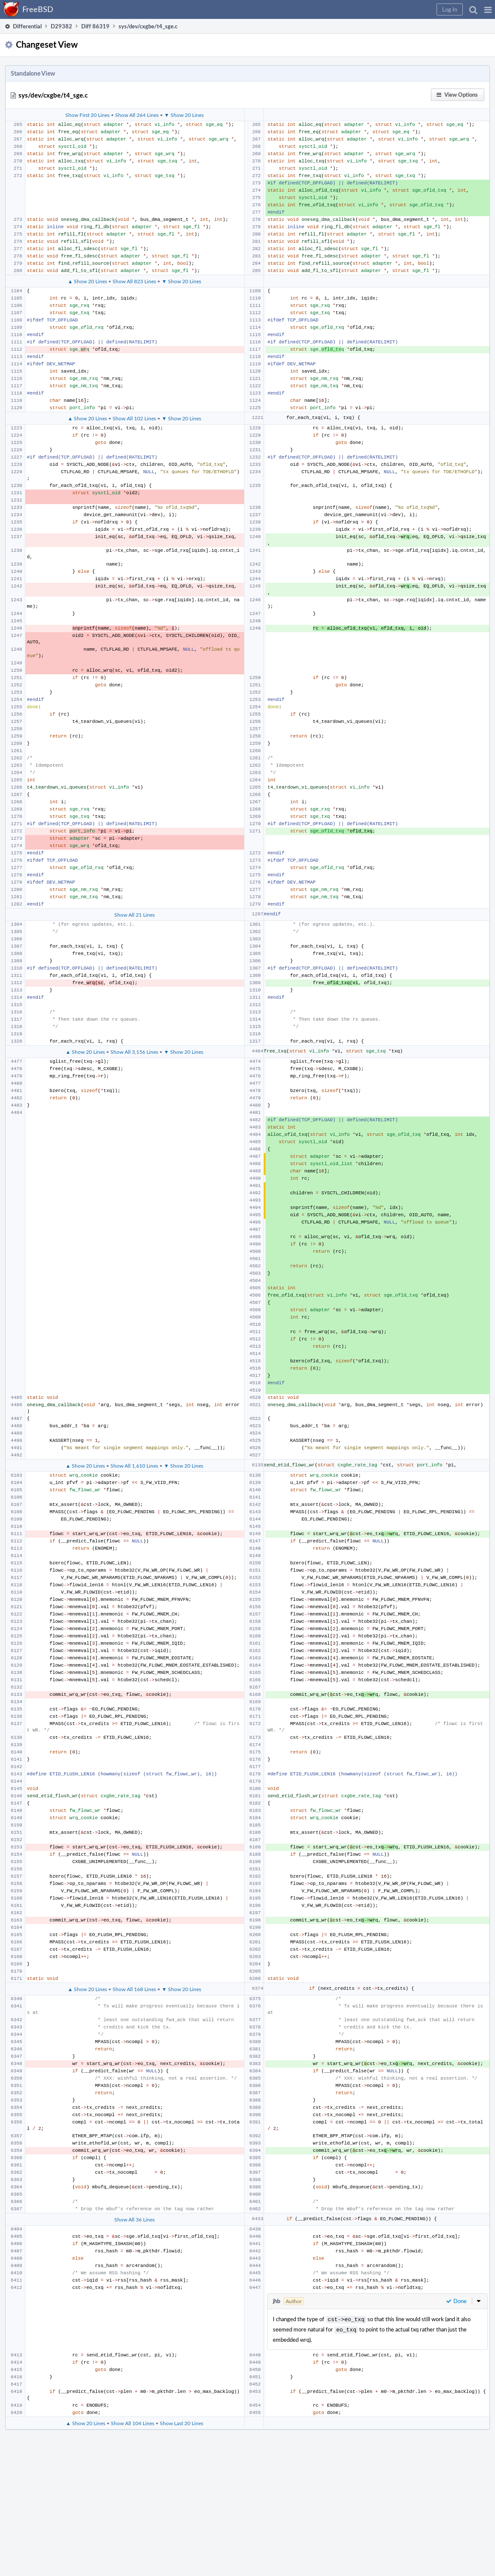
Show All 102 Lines (134, 418)
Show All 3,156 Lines (134, 1051)
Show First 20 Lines (87, 114)
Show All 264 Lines (137, 114)
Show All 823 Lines (134, 281)
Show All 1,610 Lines (134, 1465)
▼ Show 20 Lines (184, 114)
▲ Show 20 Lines (87, 281)
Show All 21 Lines (134, 914)
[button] (488, 9)
